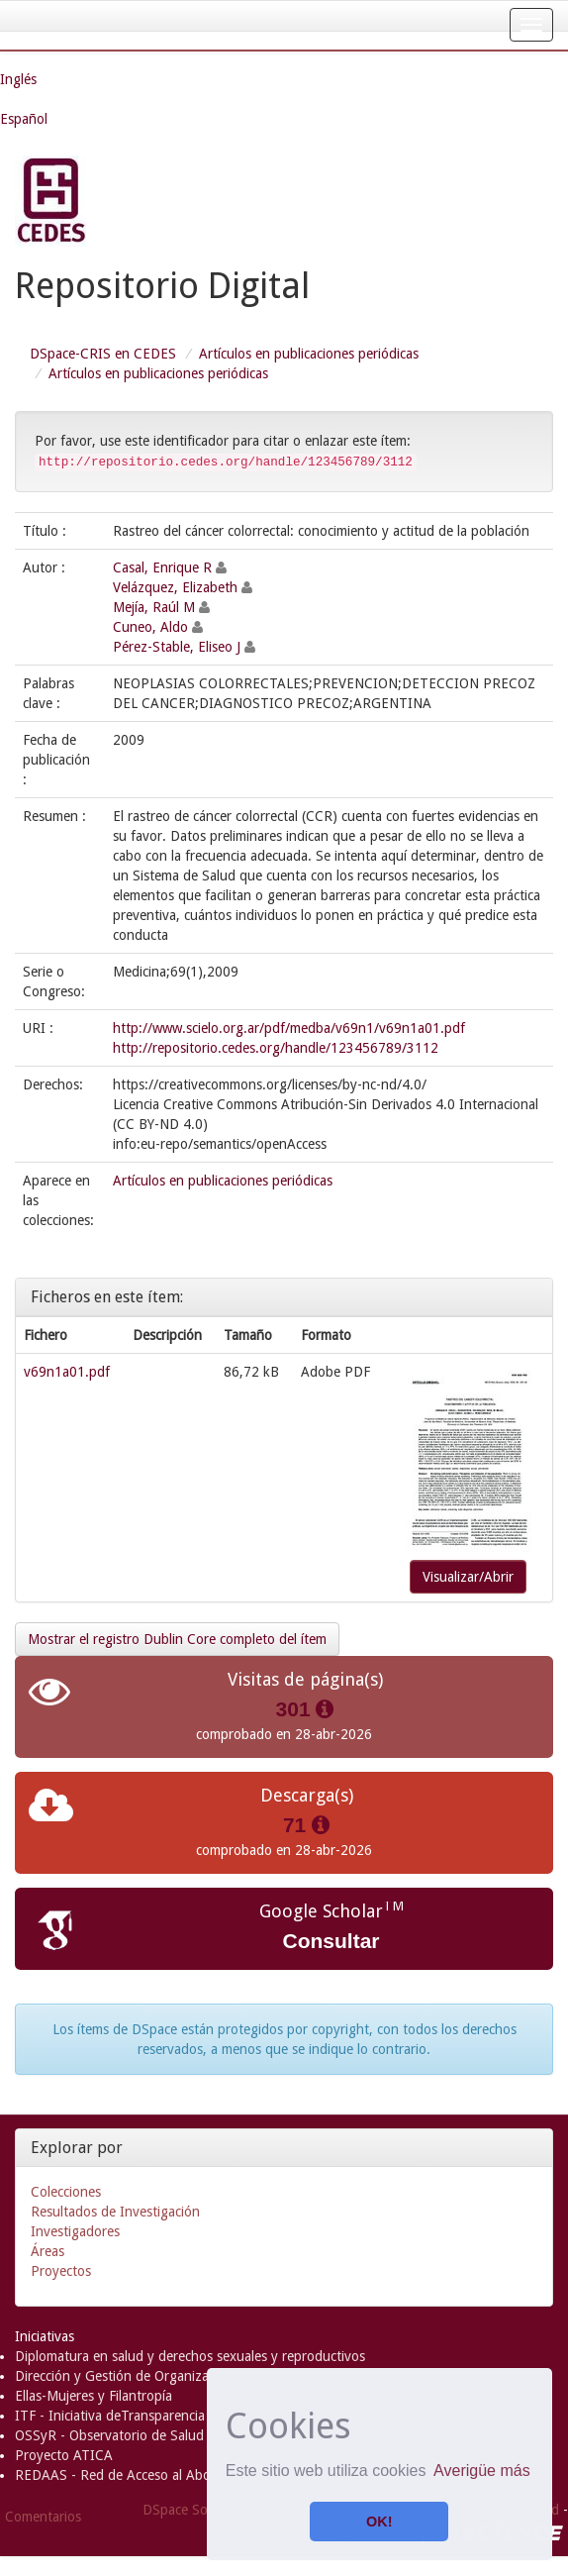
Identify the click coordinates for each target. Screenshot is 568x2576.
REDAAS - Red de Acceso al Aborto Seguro (145, 2475)
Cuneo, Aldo (150, 627)
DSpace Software (194, 2510)
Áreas (47, 2251)
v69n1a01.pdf (67, 1372)
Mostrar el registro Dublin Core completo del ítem (177, 1639)
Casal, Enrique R (162, 567)
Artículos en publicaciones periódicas (309, 353)
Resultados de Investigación (115, 2211)
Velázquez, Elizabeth (175, 587)
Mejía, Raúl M (154, 607)
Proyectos (61, 2271)
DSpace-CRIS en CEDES (103, 353)
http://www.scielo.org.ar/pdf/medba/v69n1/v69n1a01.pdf (289, 1028)
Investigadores (75, 2231)
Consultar (330, 1940)
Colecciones (66, 2192)
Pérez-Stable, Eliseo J (176, 647)
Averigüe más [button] (481, 2470)
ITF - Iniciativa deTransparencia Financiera (142, 2415)
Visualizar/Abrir (468, 1577)
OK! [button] (379, 2521)
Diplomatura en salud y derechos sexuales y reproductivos (190, 2356)
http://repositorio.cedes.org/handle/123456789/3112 (275, 1048)
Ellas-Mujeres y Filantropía (93, 2396)
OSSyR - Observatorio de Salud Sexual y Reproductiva (178, 2435)
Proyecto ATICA (64, 2455)
